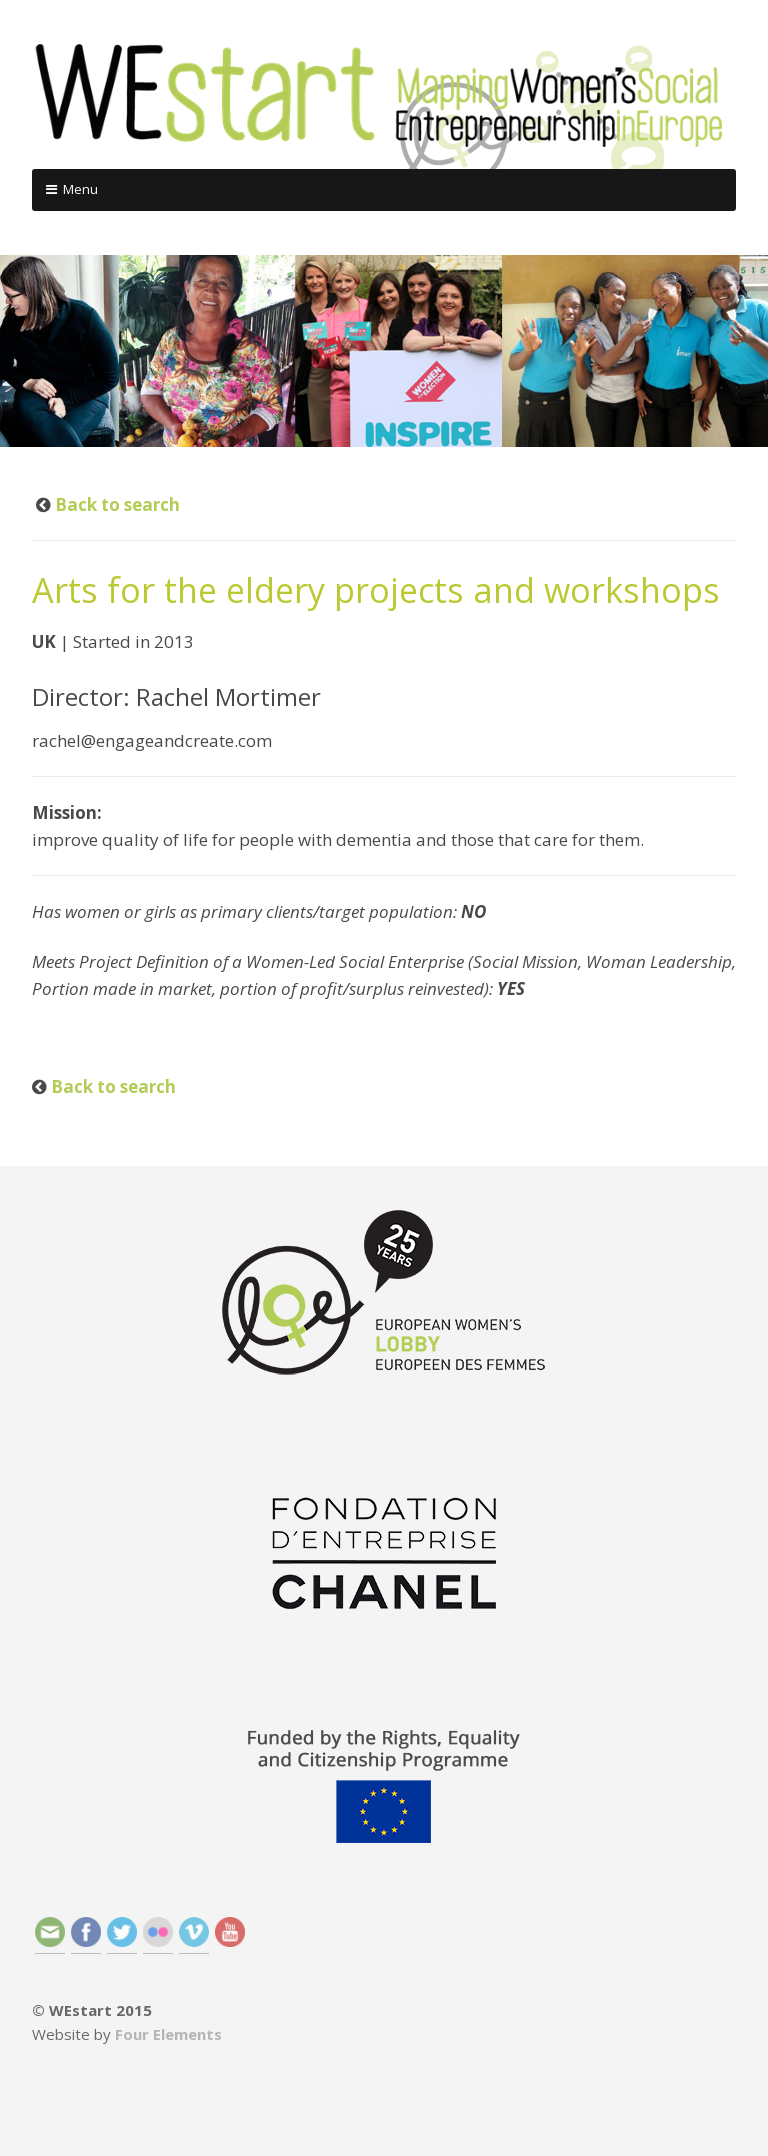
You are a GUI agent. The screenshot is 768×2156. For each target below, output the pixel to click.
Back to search (115, 504)
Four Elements (168, 2034)
